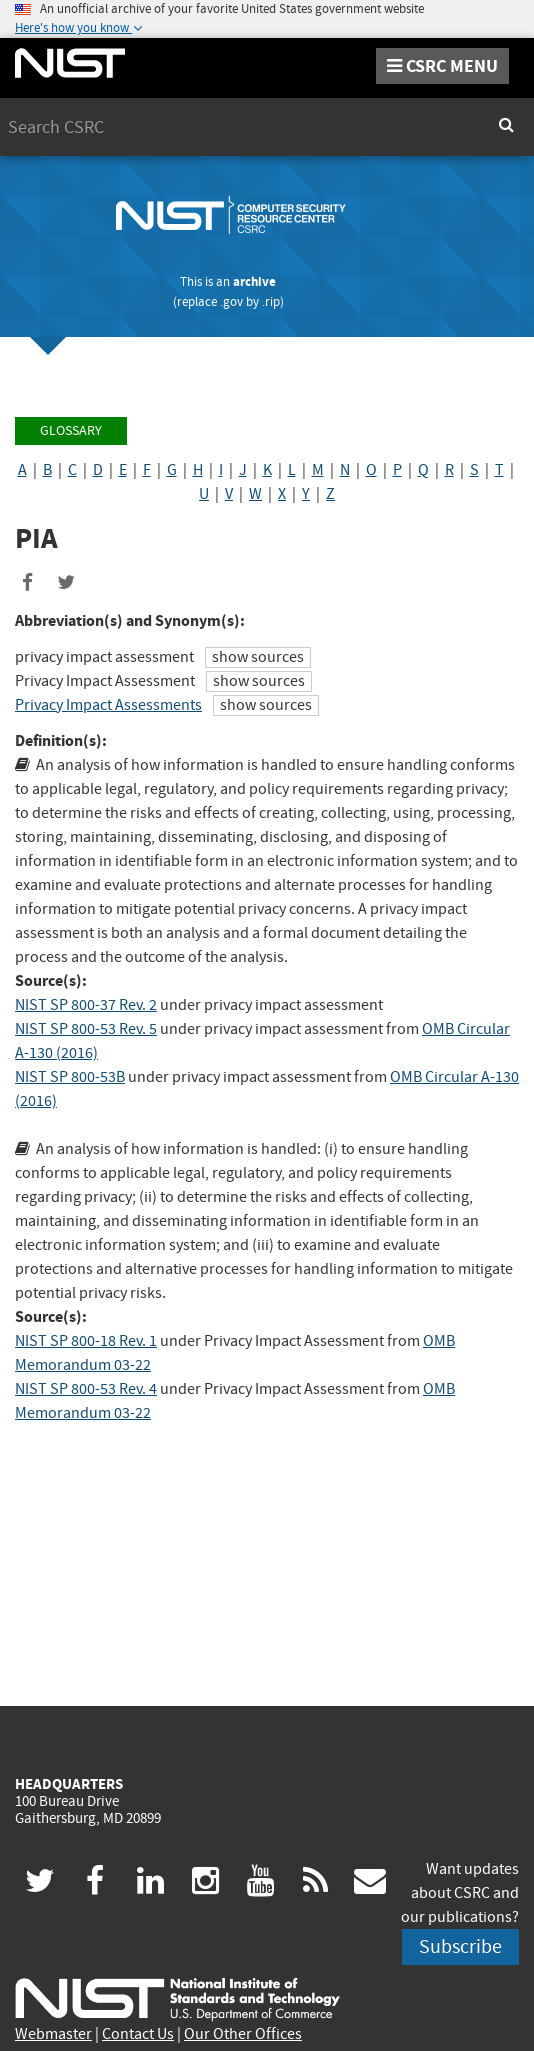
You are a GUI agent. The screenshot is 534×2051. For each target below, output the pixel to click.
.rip (271, 301)
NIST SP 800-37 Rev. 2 (86, 1005)
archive (254, 281)
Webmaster (53, 2034)
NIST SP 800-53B (70, 1077)
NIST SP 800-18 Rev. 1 (86, 1341)
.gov (231, 301)
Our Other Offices (243, 2034)
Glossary (71, 430)
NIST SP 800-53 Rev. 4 (86, 1389)
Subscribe (460, 1946)
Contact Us (138, 2034)
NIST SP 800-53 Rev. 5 (86, 1029)
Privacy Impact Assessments (108, 705)
